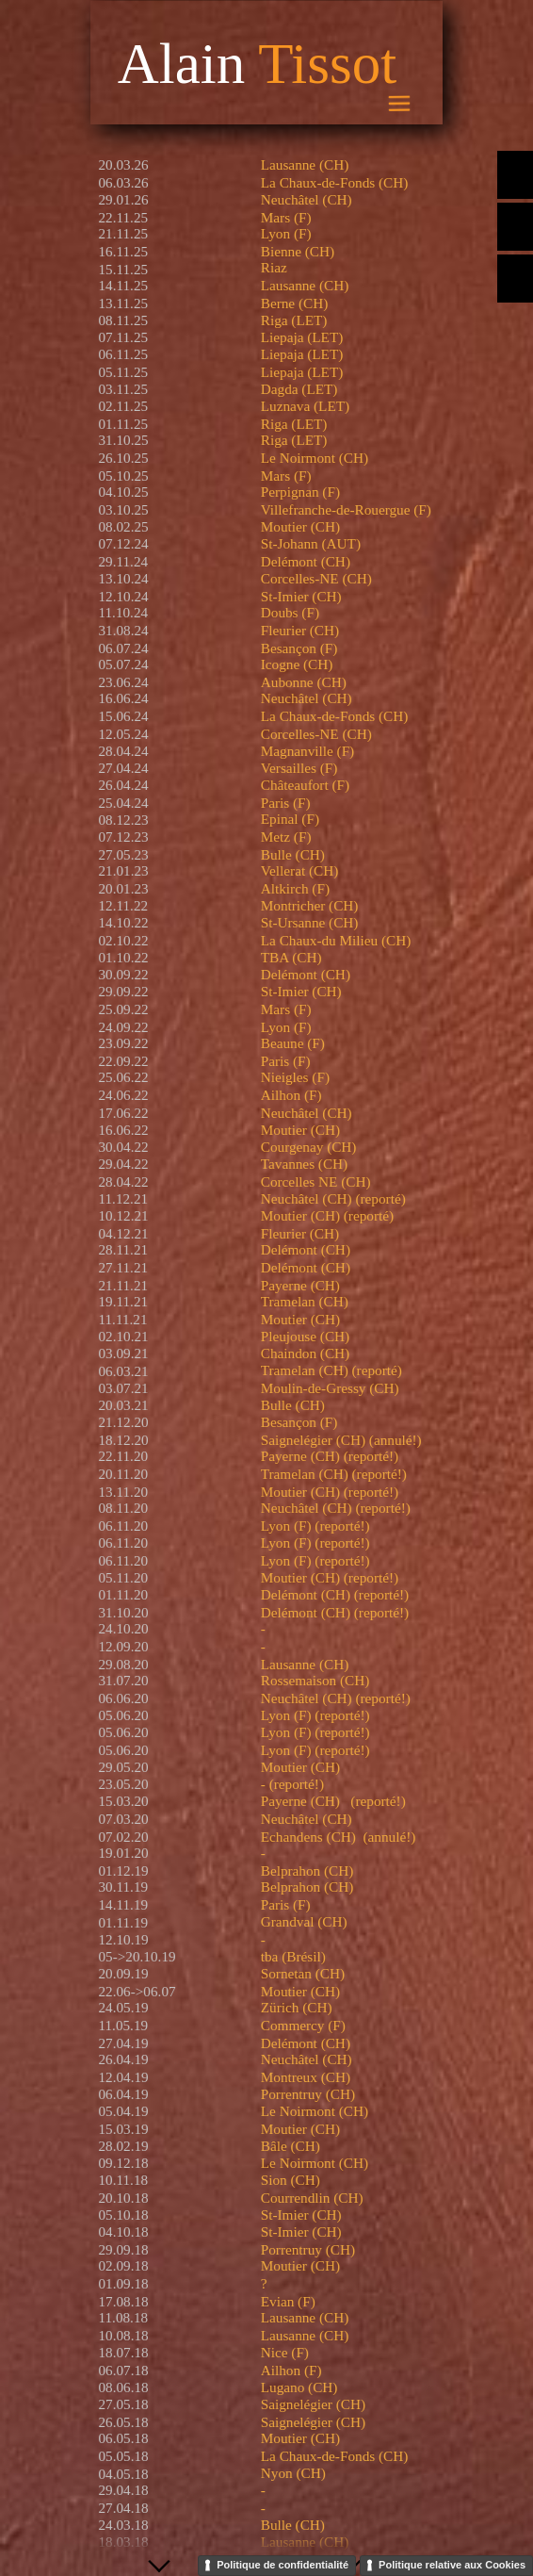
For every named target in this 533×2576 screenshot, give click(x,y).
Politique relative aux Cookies (452, 2564)
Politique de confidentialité (282, 2564)
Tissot (327, 63)
